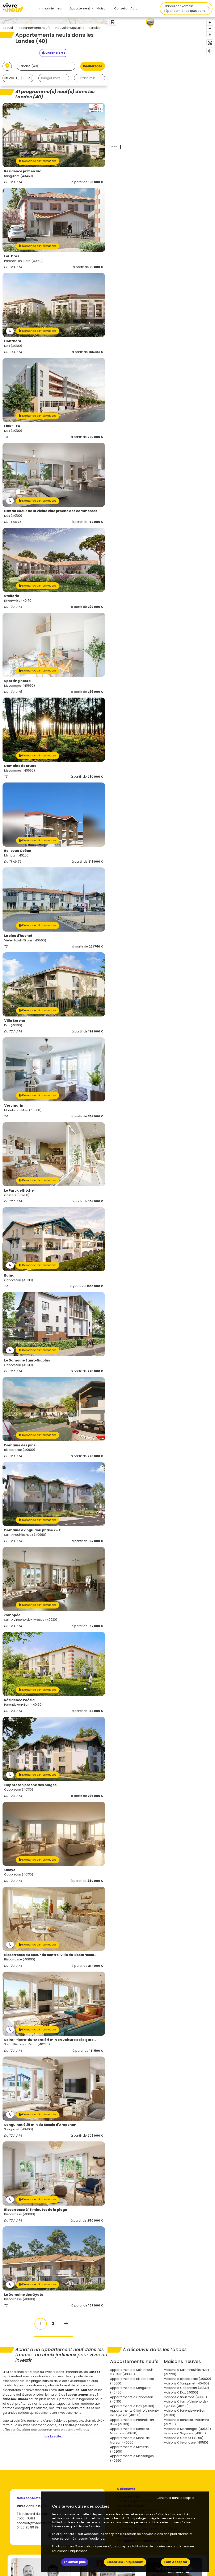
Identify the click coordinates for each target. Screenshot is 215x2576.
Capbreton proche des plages (30, 1785)
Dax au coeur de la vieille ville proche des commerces (50, 511)
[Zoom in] (210, 22)
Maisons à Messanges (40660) (187, 2429)
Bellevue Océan (17, 850)
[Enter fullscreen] (210, 43)
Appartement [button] (80, 8)
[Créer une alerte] (53, 53)
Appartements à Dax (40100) (132, 2406)
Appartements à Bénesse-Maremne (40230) (130, 2431)
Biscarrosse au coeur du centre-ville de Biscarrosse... (50, 1954)
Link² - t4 (12, 426)
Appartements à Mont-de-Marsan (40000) (130, 2440)
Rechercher (92, 66)
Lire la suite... (54, 2436)
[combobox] (18, 78)
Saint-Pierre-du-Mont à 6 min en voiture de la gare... (50, 2039)
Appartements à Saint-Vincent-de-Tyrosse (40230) (134, 2412)
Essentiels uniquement (125, 2562)
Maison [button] (102, 8)
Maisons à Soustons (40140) (185, 2397)
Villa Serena (14, 1020)
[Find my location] (210, 51)
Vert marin (13, 1105)
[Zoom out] (210, 28)
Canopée (12, 1615)
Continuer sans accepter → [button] (177, 2498)
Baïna (9, 1275)
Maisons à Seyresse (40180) (185, 2433)
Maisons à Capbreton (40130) (186, 2388)
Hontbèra (12, 341)
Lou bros (11, 256)
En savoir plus (75, 2562)
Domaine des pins (19, 1445)
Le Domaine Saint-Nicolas (27, 1360)
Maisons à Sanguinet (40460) (186, 2383)
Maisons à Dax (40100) (181, 2392)
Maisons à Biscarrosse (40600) (187, 2379)
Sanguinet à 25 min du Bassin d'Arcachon (40, 2124)
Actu (134, 8)
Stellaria (11, 595)
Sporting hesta (17, 680)
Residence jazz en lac (22, 171)
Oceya (10, 1870)
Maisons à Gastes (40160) (183, 2438)
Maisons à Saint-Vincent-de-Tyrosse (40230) (186, 2403)
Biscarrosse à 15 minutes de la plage (35, 2209)
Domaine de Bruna (20, 765)
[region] (161, 84)
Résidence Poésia (19, 1700)
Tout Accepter (175, 2562)
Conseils (120, 8)
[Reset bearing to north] (210, 35)
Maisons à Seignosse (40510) (186, 2442)
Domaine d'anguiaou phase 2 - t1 (33, 1530)
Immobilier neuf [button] (51, 8)
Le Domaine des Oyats (23, 2294)
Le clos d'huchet (18, 935)
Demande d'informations (37, 161)
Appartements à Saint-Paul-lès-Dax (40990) (131, 2372)
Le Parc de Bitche (19, 1190)
